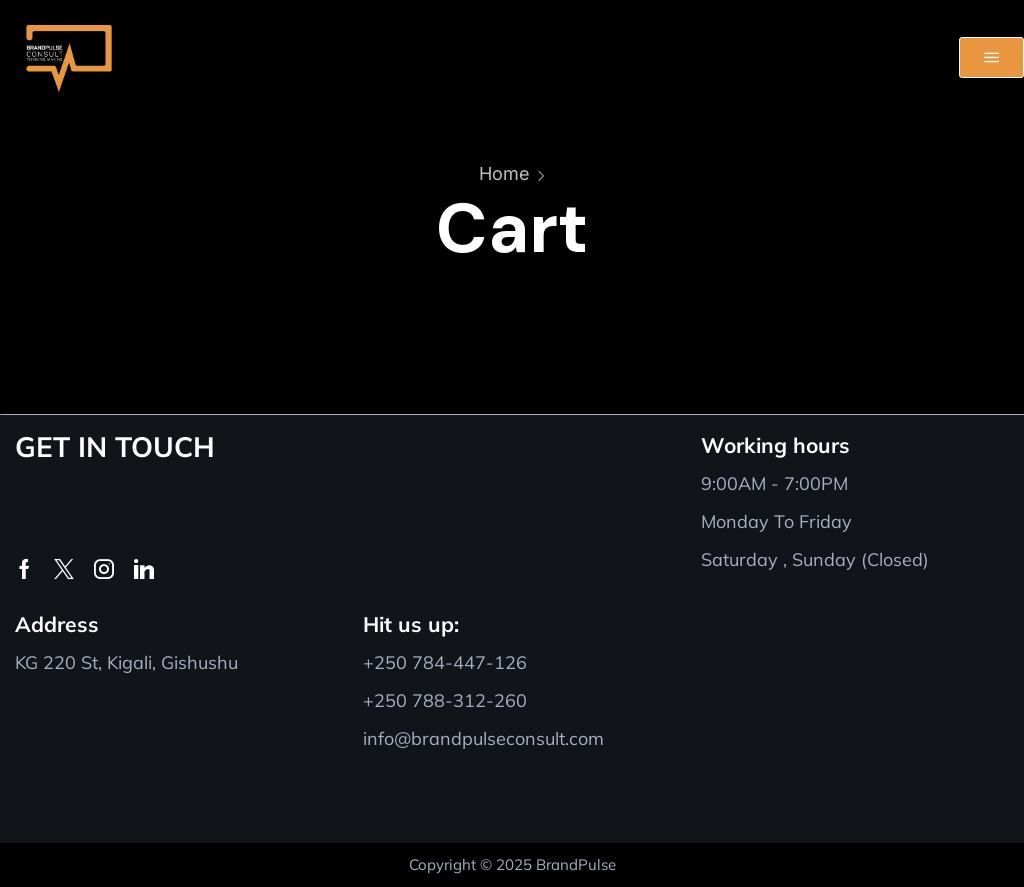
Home (504, 173)
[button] (991, 57)
